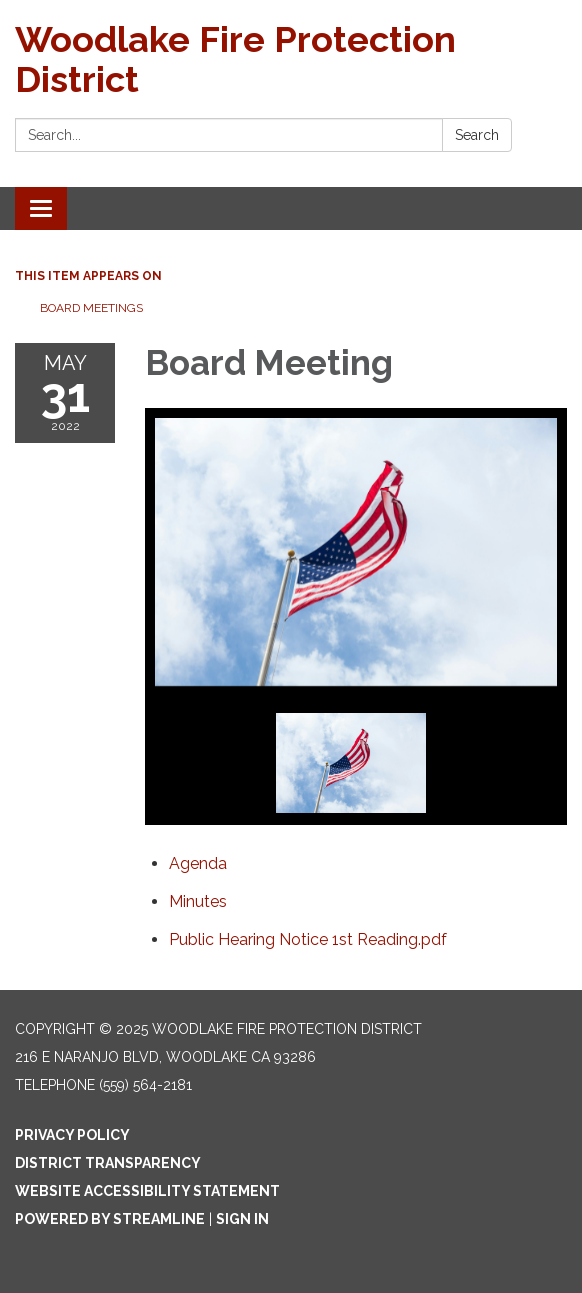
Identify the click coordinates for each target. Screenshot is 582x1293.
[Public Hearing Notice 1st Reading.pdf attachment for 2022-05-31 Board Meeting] (308, 939)
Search (477, 135)
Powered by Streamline (110, 1219)
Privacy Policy (72, 1135)
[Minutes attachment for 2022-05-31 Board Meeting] (198, 901)
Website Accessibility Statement (147, 1191)
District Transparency (108, 1163)
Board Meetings (91, 308)
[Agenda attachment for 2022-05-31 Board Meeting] (198, 863)
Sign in (242, 1219)
